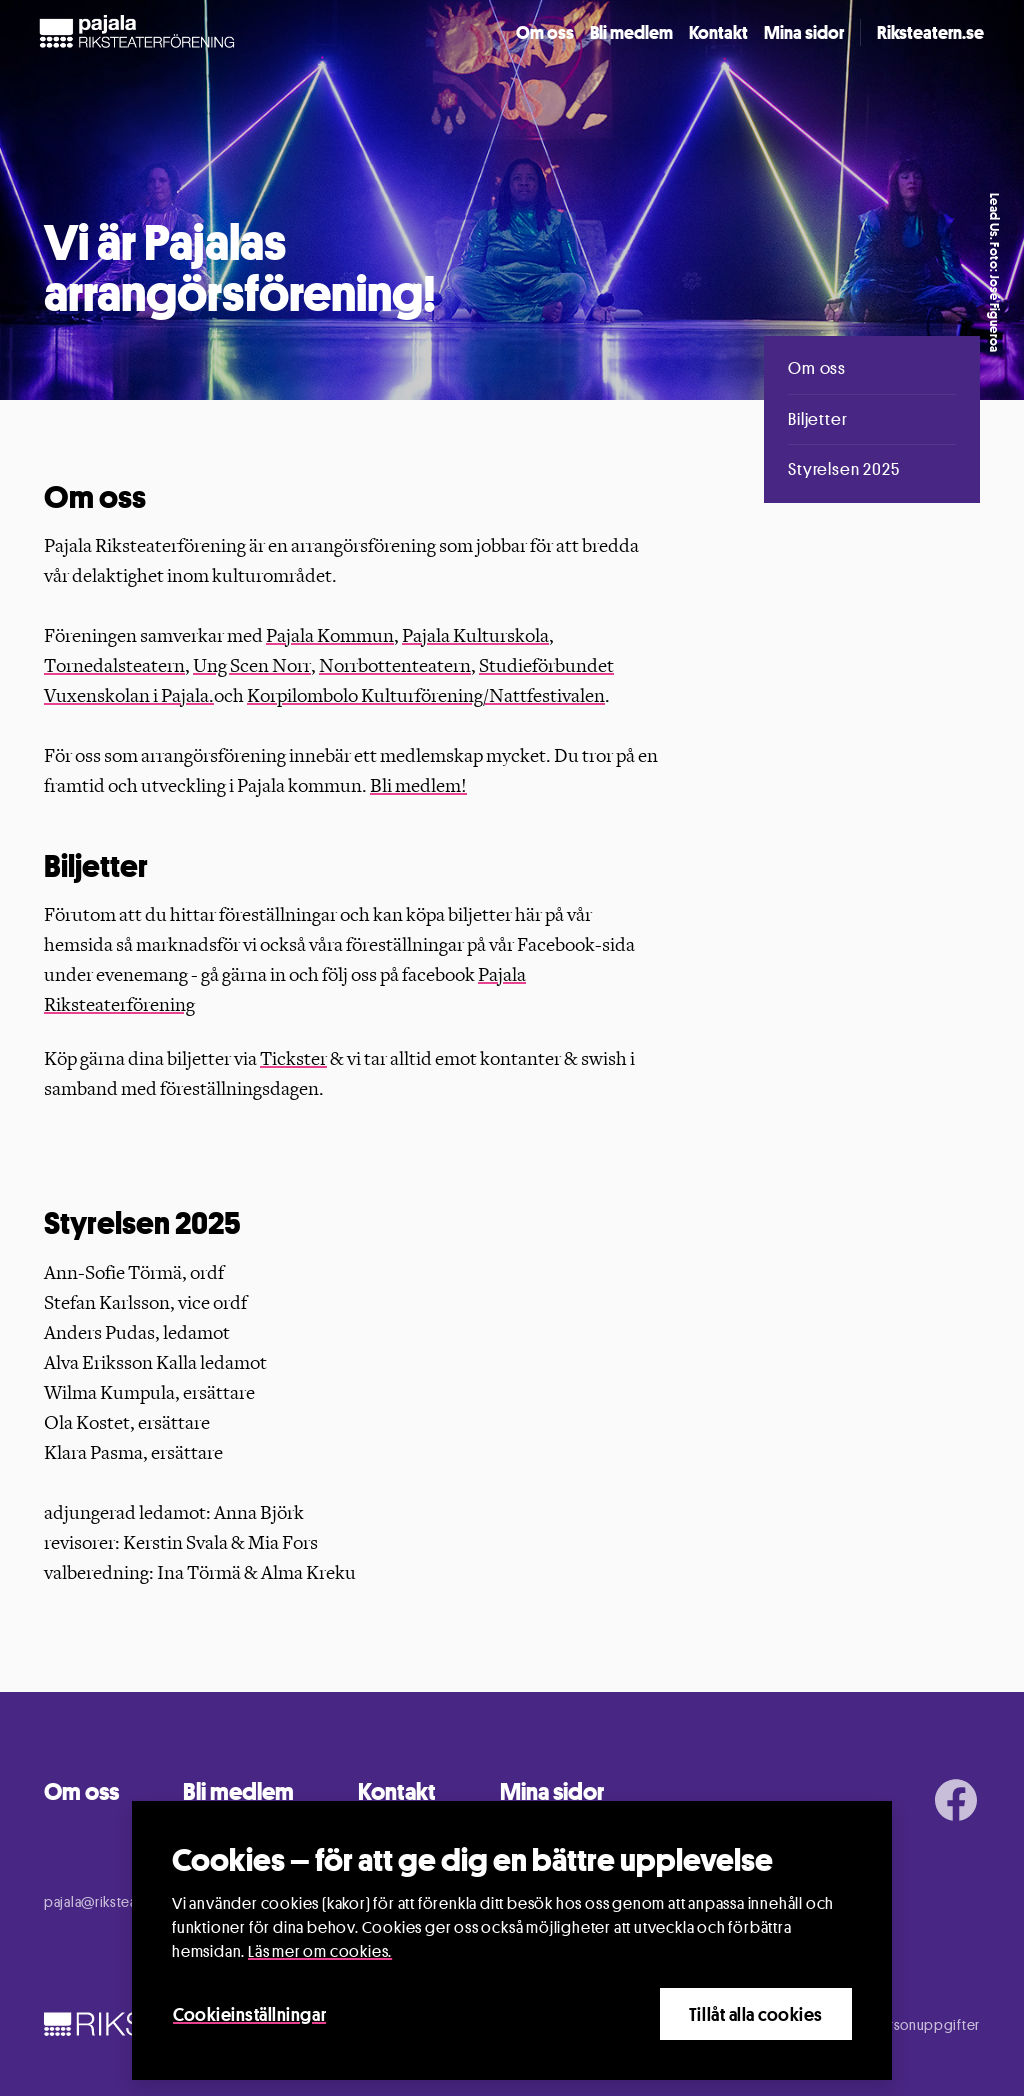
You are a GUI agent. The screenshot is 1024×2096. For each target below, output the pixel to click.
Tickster (293, 1059)
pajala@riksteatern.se (113, 1901)
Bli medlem (631, 32)
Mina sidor (804, 32)
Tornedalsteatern (114, 666)
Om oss (545, 32)
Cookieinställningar (249, 2014)
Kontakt (718, 32)
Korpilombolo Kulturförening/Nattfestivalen (426, 696)
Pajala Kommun (330, 636)
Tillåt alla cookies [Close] (756, 2014)
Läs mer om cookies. (320, 1951)
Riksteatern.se (930, 32)
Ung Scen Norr (252, 666)
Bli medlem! (418, 786)
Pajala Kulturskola (475, 636)
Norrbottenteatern (395, 666)
